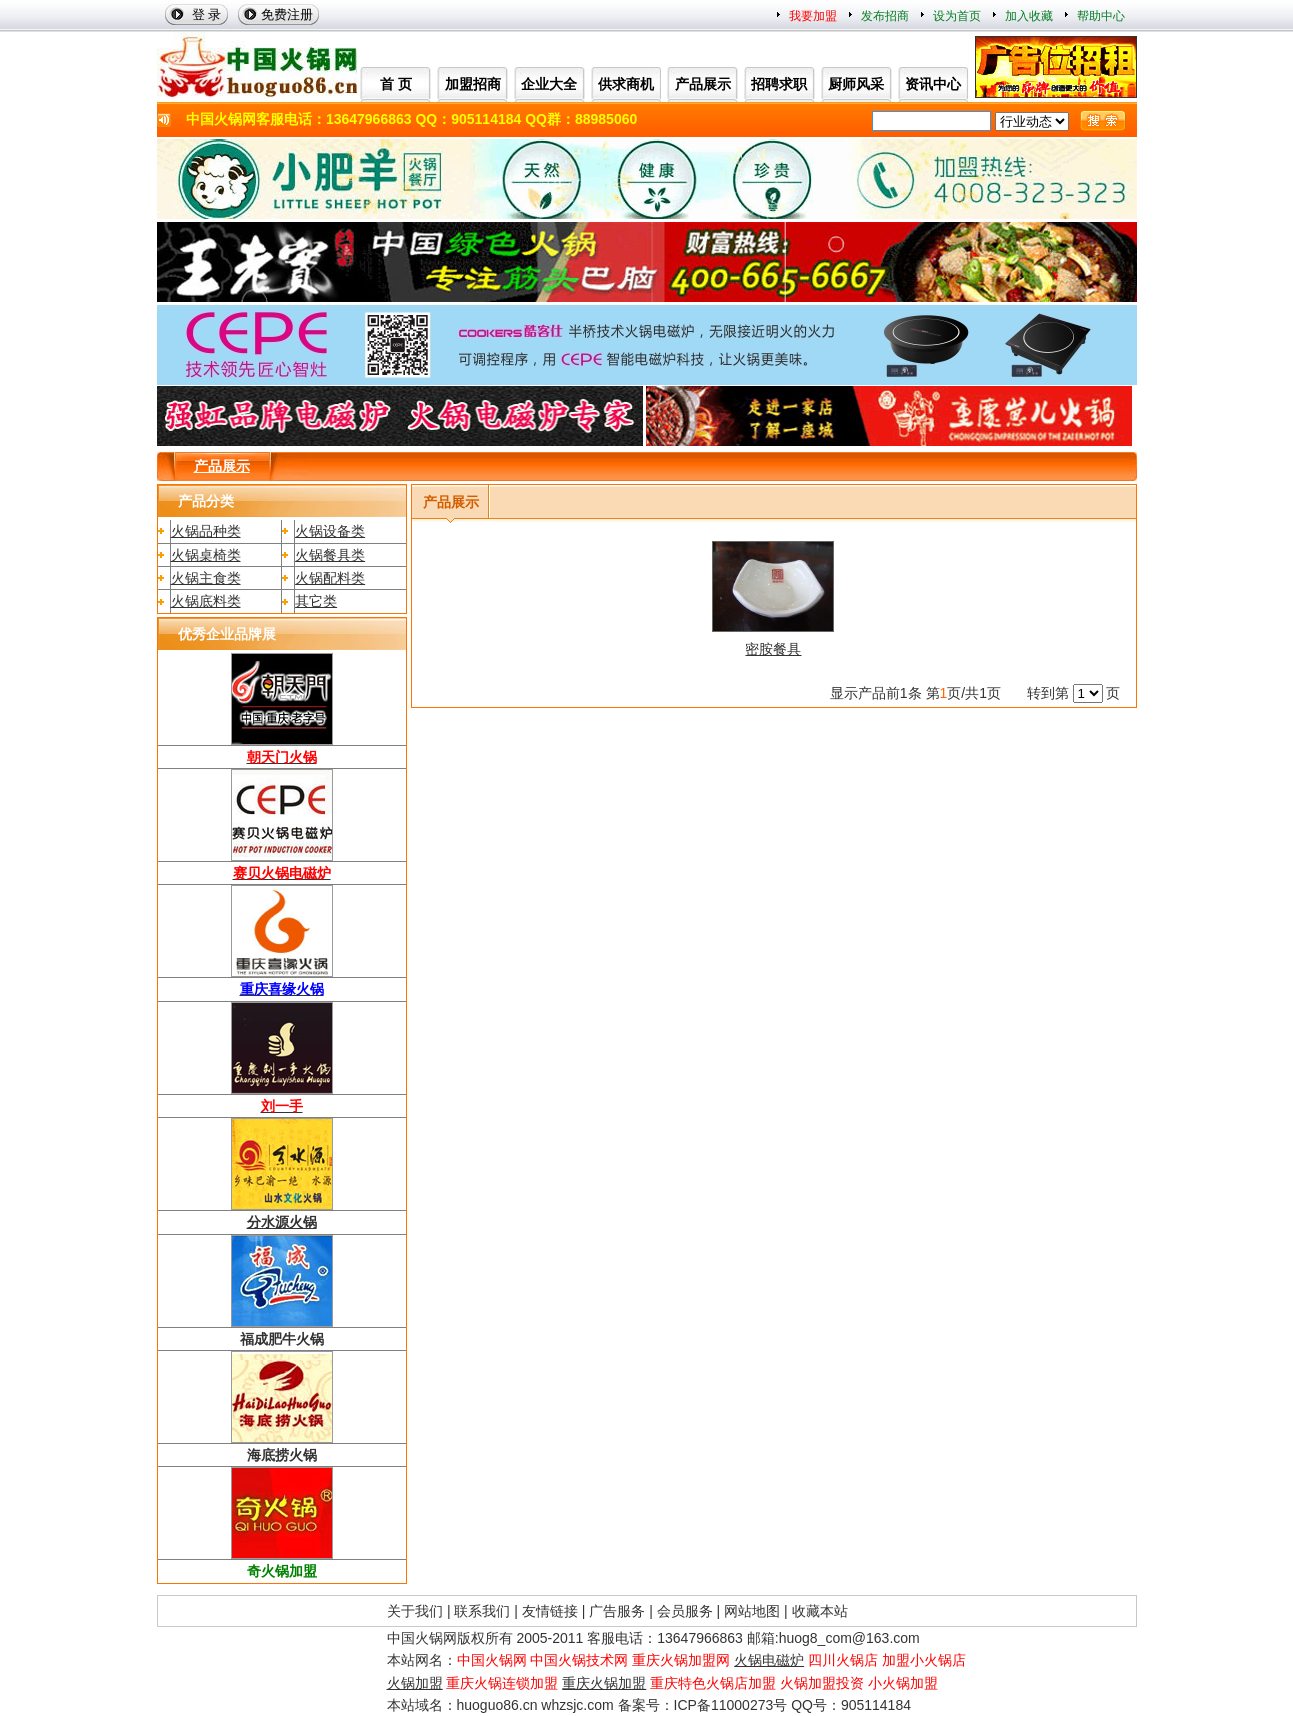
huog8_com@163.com (849, 1638)
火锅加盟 (415, 1683)
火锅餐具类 (330, 555)
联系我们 (482, 1611)
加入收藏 (1029, 16)
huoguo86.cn (497, 1705)
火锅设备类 (330, 531)
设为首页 (957, 16)
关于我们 (415, 1611)
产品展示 (222, 466)
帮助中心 (1101, 16)
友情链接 (550, 1611)
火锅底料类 (206, 601)
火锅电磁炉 (769, 1660)
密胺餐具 (773, 649)
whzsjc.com (577, 1705)
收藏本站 (820, 1611)
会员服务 (685, 1611)
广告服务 (617, 1611)
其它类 (316, 601)
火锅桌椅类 (206, 555)
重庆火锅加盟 (604, 1683)
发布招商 (885, 16)
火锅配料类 (330, 578)
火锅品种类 (206, 531)
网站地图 (752, 1611)
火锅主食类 (206, 578)
